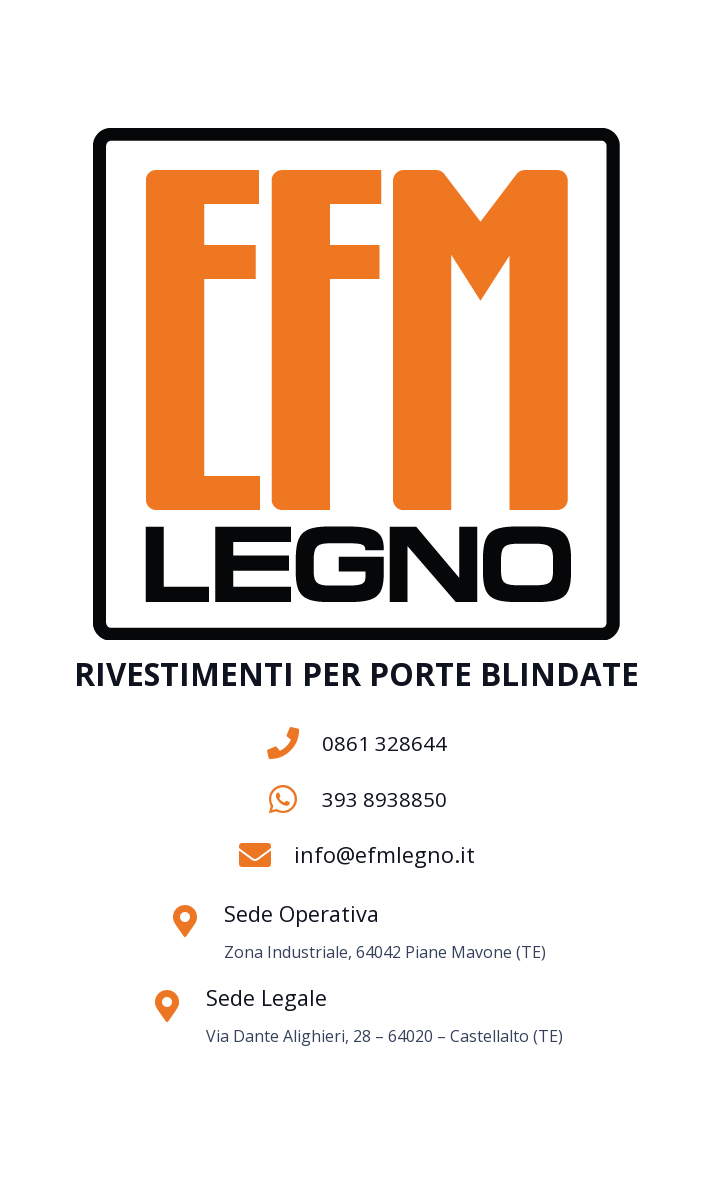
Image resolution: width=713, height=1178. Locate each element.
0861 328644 (384, 743)
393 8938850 (384, 799)
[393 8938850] (294, 799)
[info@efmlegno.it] (266, 855)
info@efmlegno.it (384, 854)
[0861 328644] (294, 743)
